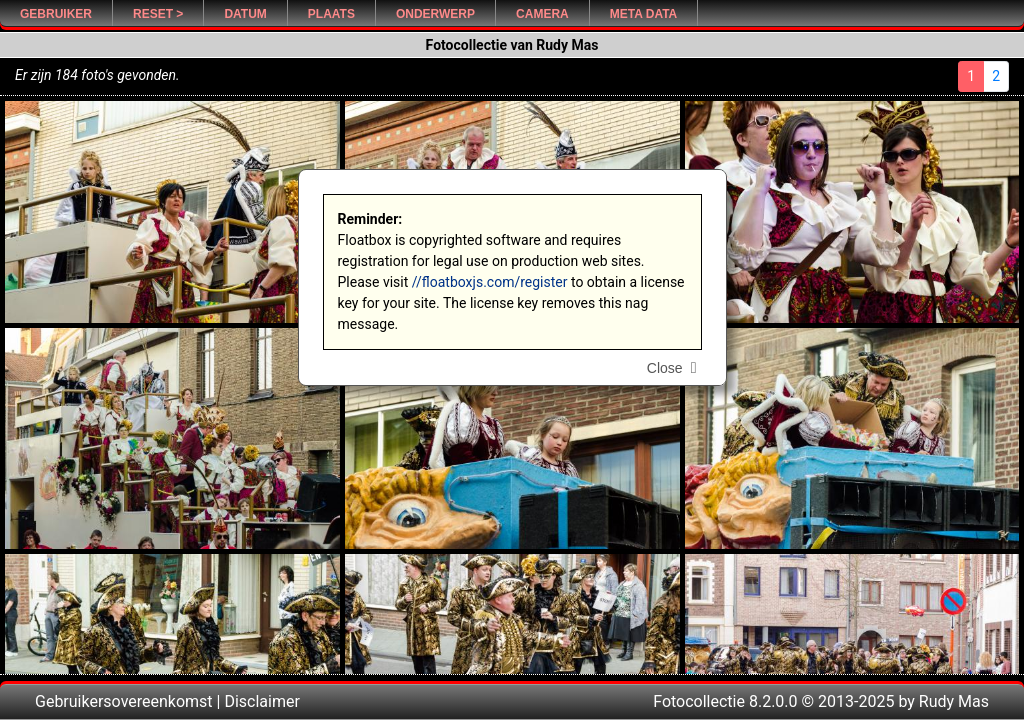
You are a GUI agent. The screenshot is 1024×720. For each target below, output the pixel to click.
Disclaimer (261, 701)
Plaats (331, 14)
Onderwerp (435, 14)
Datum (245, 14)
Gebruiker (56, 14)
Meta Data (644, 14)
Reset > (158, 14)
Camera (542, 14)
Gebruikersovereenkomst (124, 701)
